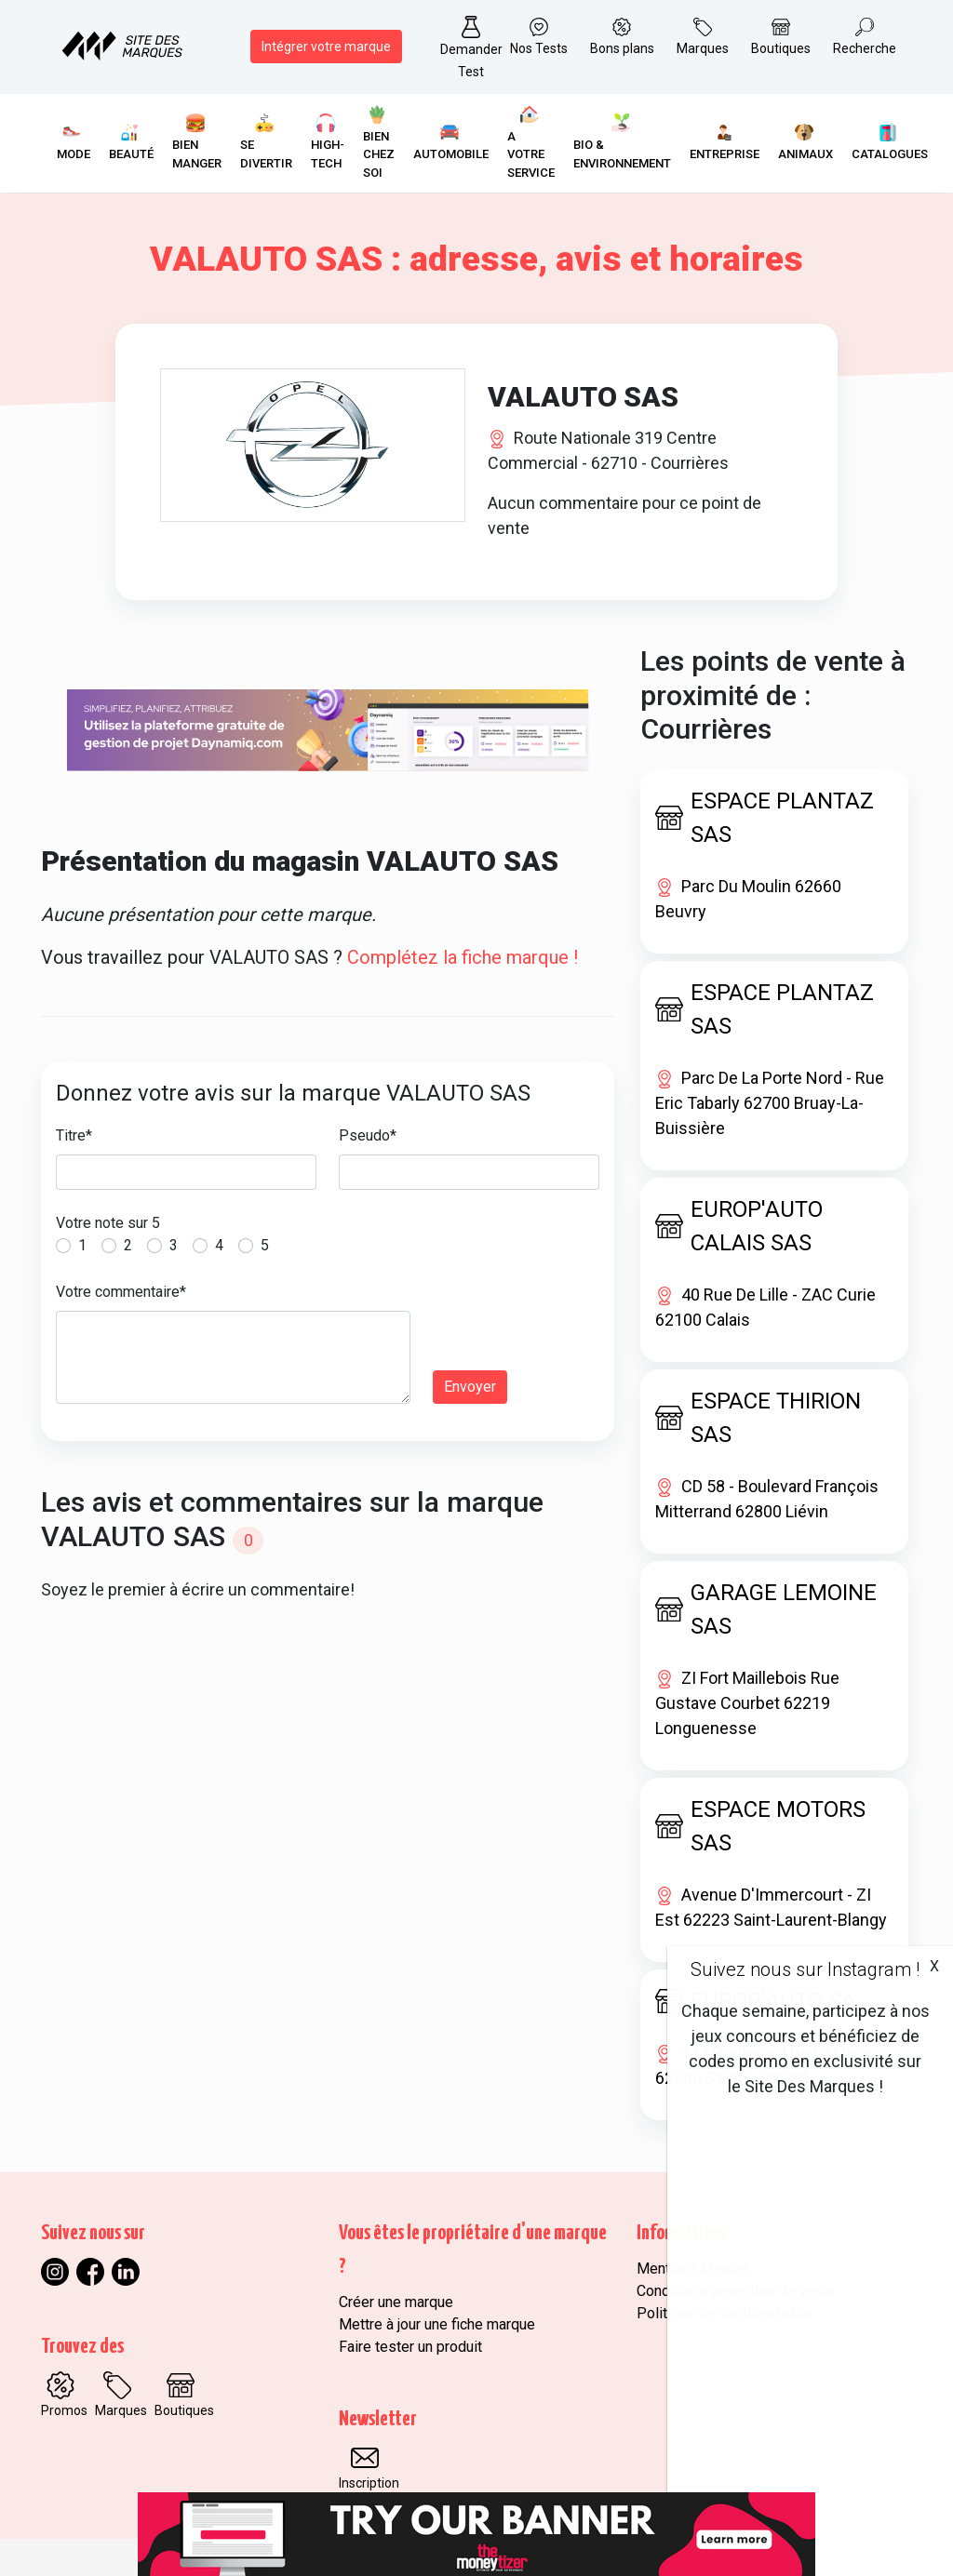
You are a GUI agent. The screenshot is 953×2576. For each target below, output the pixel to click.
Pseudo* (367, 1135)
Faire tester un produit (410, 2347)
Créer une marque (396, 2302)
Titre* (74, 1135)
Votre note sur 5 (108, 1223)
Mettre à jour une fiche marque (437, 2324)
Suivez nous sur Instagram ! (805, 1969)
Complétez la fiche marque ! (462, 957)
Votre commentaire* (121, 1292)
